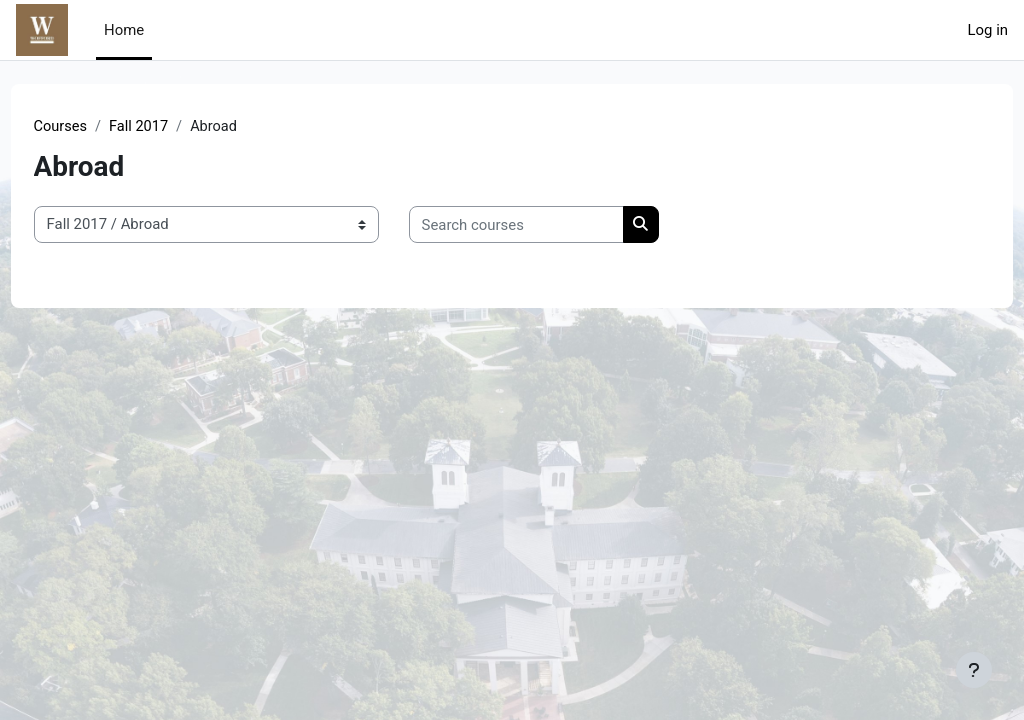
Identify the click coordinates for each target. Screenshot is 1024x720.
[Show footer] (974, 670)
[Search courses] (553, 225)
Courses (98, 127)
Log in (988, 30)
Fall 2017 (178, 127)
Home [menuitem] (124, 30)
